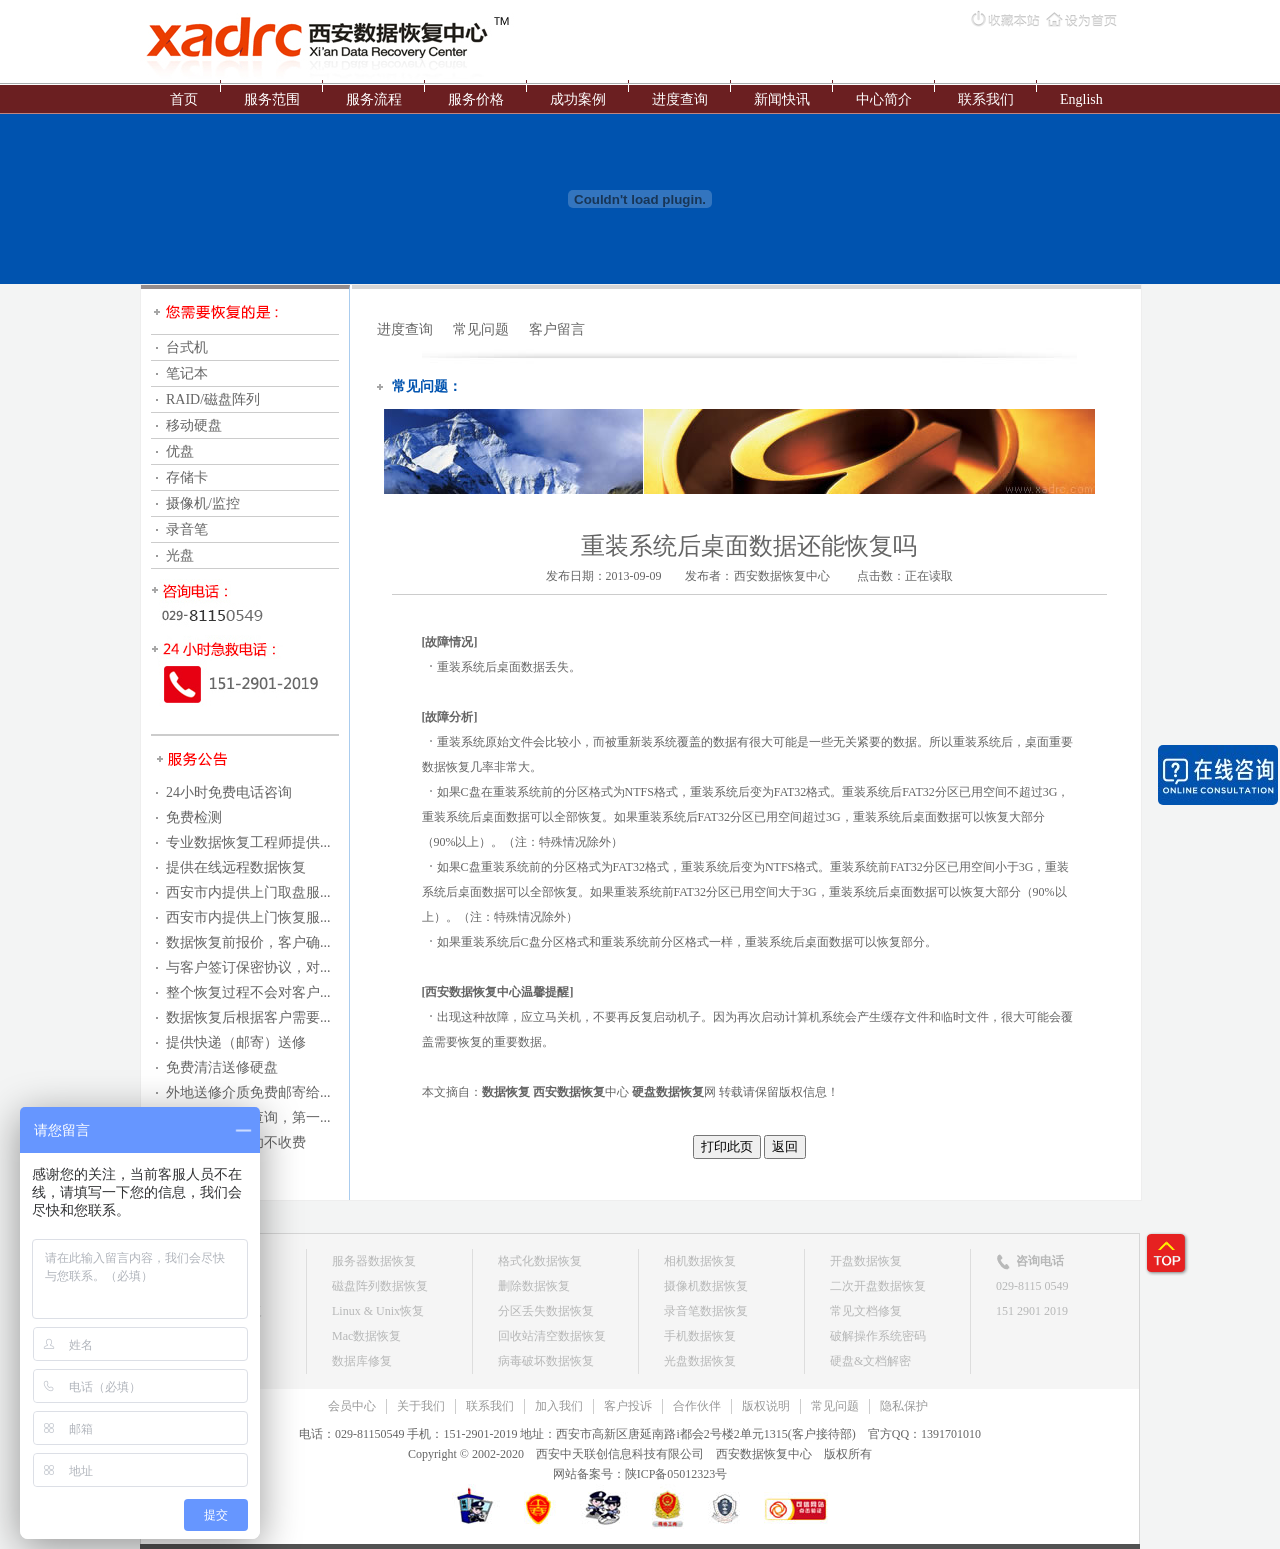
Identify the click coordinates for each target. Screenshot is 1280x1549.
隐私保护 (904, 1406)
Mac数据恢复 (366, 1336)
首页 (184, 99)
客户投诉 (628, 1406)
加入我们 (559, 1406)
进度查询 (680, 99)
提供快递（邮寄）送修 (236, 1042)
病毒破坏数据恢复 (546, 1361)
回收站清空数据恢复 (552, 1336)
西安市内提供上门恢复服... (248, 917)
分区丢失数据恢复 (546, 1311)
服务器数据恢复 (374, 1261)
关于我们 (421, 1406)
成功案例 (578, 99)
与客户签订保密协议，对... (248, 967)
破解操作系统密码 (878, 1336)
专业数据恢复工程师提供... (248, 842)
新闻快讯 (782, 99)
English (1081, 99)
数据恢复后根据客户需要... (248, 1017)
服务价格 (476, 99)
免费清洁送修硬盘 (222, 1067)
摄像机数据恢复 (706, 1286)
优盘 (180, 451)
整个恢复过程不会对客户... (248, 992)
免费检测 (194, 817)
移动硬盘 (194, 425)
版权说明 (766, 1406)
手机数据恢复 (700, 1336)
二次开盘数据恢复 (878, 1286)
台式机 (187, 347)
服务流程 (374, 99)
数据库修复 (362, 1361)
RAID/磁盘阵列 (213, 399)
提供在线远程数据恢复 (236, 867)
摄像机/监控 (203, 503)
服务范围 (272, 99)
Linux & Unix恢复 (378, 1311)
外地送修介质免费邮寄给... (248, 1092)
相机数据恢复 (700, 1261)
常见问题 (481, 329)
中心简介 (884, 99)
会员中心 (352, 1406)
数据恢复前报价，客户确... (248, 942)
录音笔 (187, 529)
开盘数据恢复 (866, 1261)
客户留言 (557, 329)
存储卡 (187, 477)
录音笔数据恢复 (706, 1311)
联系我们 (986, 99)
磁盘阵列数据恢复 (380, 1286)
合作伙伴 (697, 1406)
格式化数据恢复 (540, 1261)
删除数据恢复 (534, 1286)
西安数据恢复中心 (782, 576)
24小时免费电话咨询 (229, 792)
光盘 (180, 555)
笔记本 (187, 373)
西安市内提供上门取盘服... (248, 892)
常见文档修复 (866, 1311)
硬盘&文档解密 (870, 1361)
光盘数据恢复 (700, 1361)
